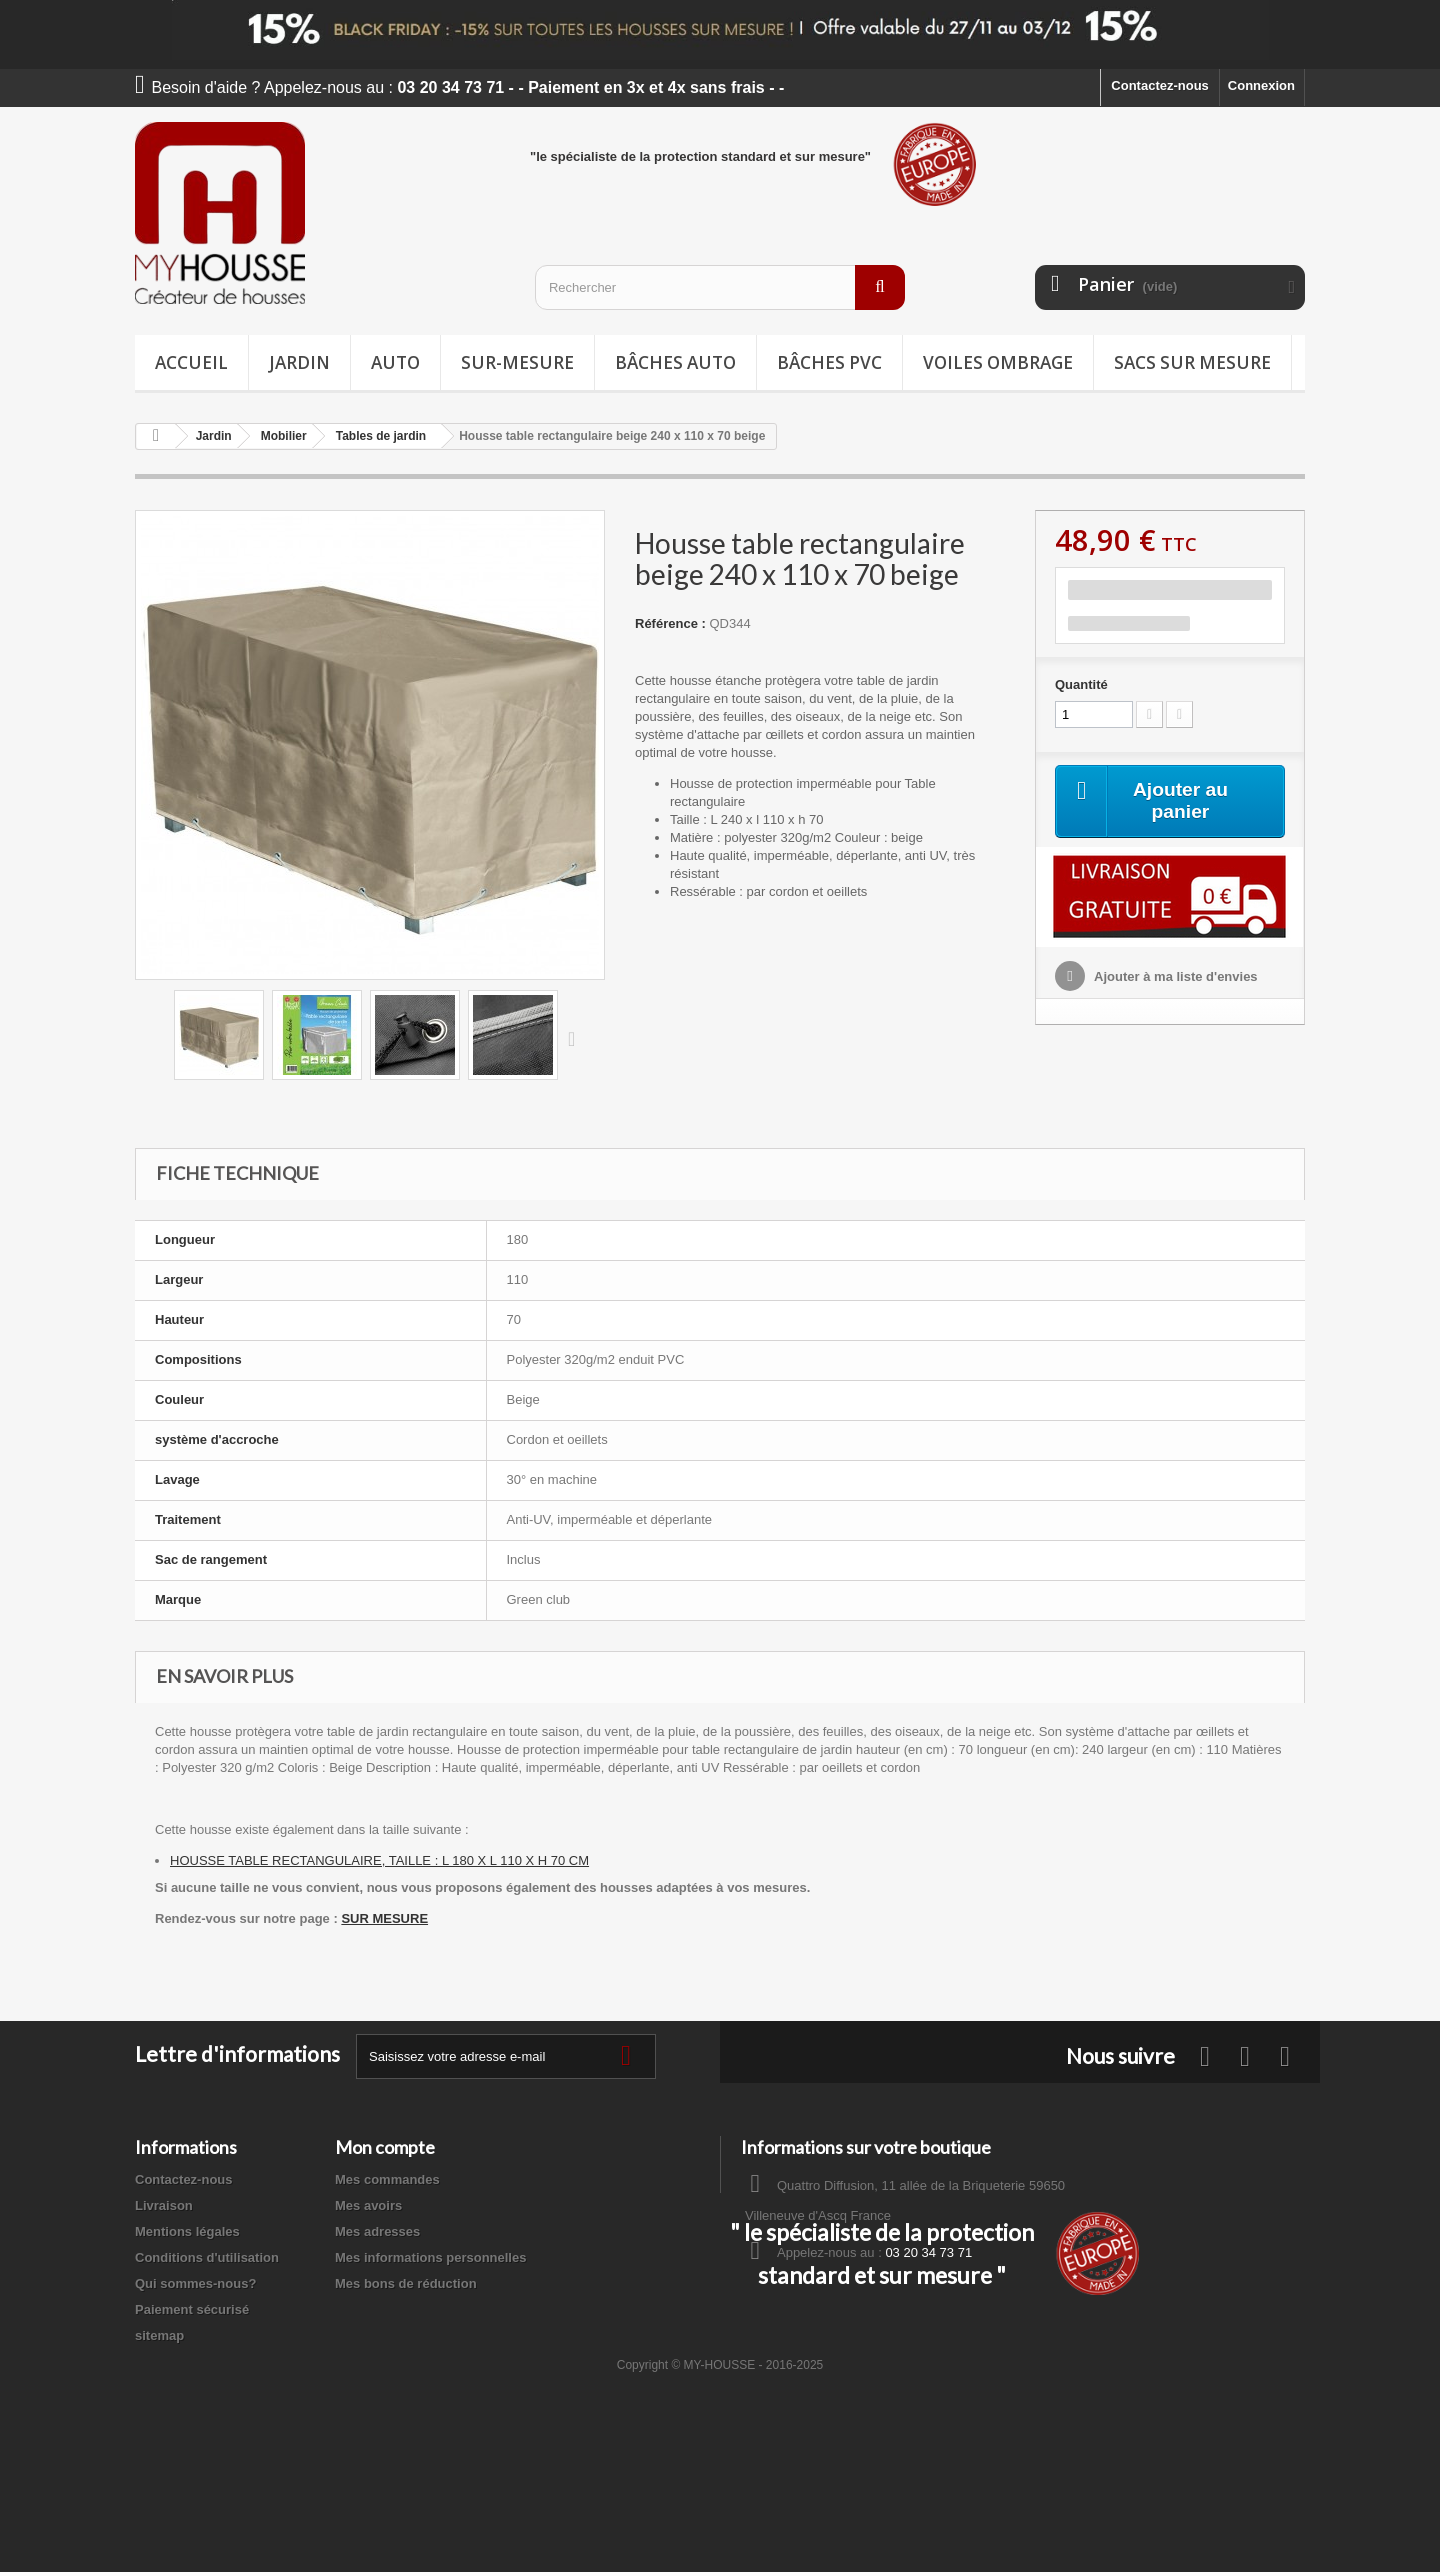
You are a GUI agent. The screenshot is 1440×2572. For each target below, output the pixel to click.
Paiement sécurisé (192, 2309)
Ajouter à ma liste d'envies (1174, 977)
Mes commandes (387, 2179)
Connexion (1261, 85)
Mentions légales (187, 2231)
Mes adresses (377, 2231)
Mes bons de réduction (406, 2283)
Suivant (576, 1038)
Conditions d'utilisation (207, 2257)
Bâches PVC (829, 362)
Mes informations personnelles (430, 2257)
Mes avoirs (368, 2205)
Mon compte (385, 2147)
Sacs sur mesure (1192, 362)
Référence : (670, 623)
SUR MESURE (384, 1918)
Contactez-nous (1160, 85)
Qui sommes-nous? (195, 2283)
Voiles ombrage (998, 362)
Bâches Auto (675, 362)
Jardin (299, 362)
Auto (395, 362)
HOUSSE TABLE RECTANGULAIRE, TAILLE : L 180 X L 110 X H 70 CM (379, 1860)
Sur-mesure (517, 362)
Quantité (1081, 684)
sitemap (159, 2335)
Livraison (164, 2205)
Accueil (191, 362)
